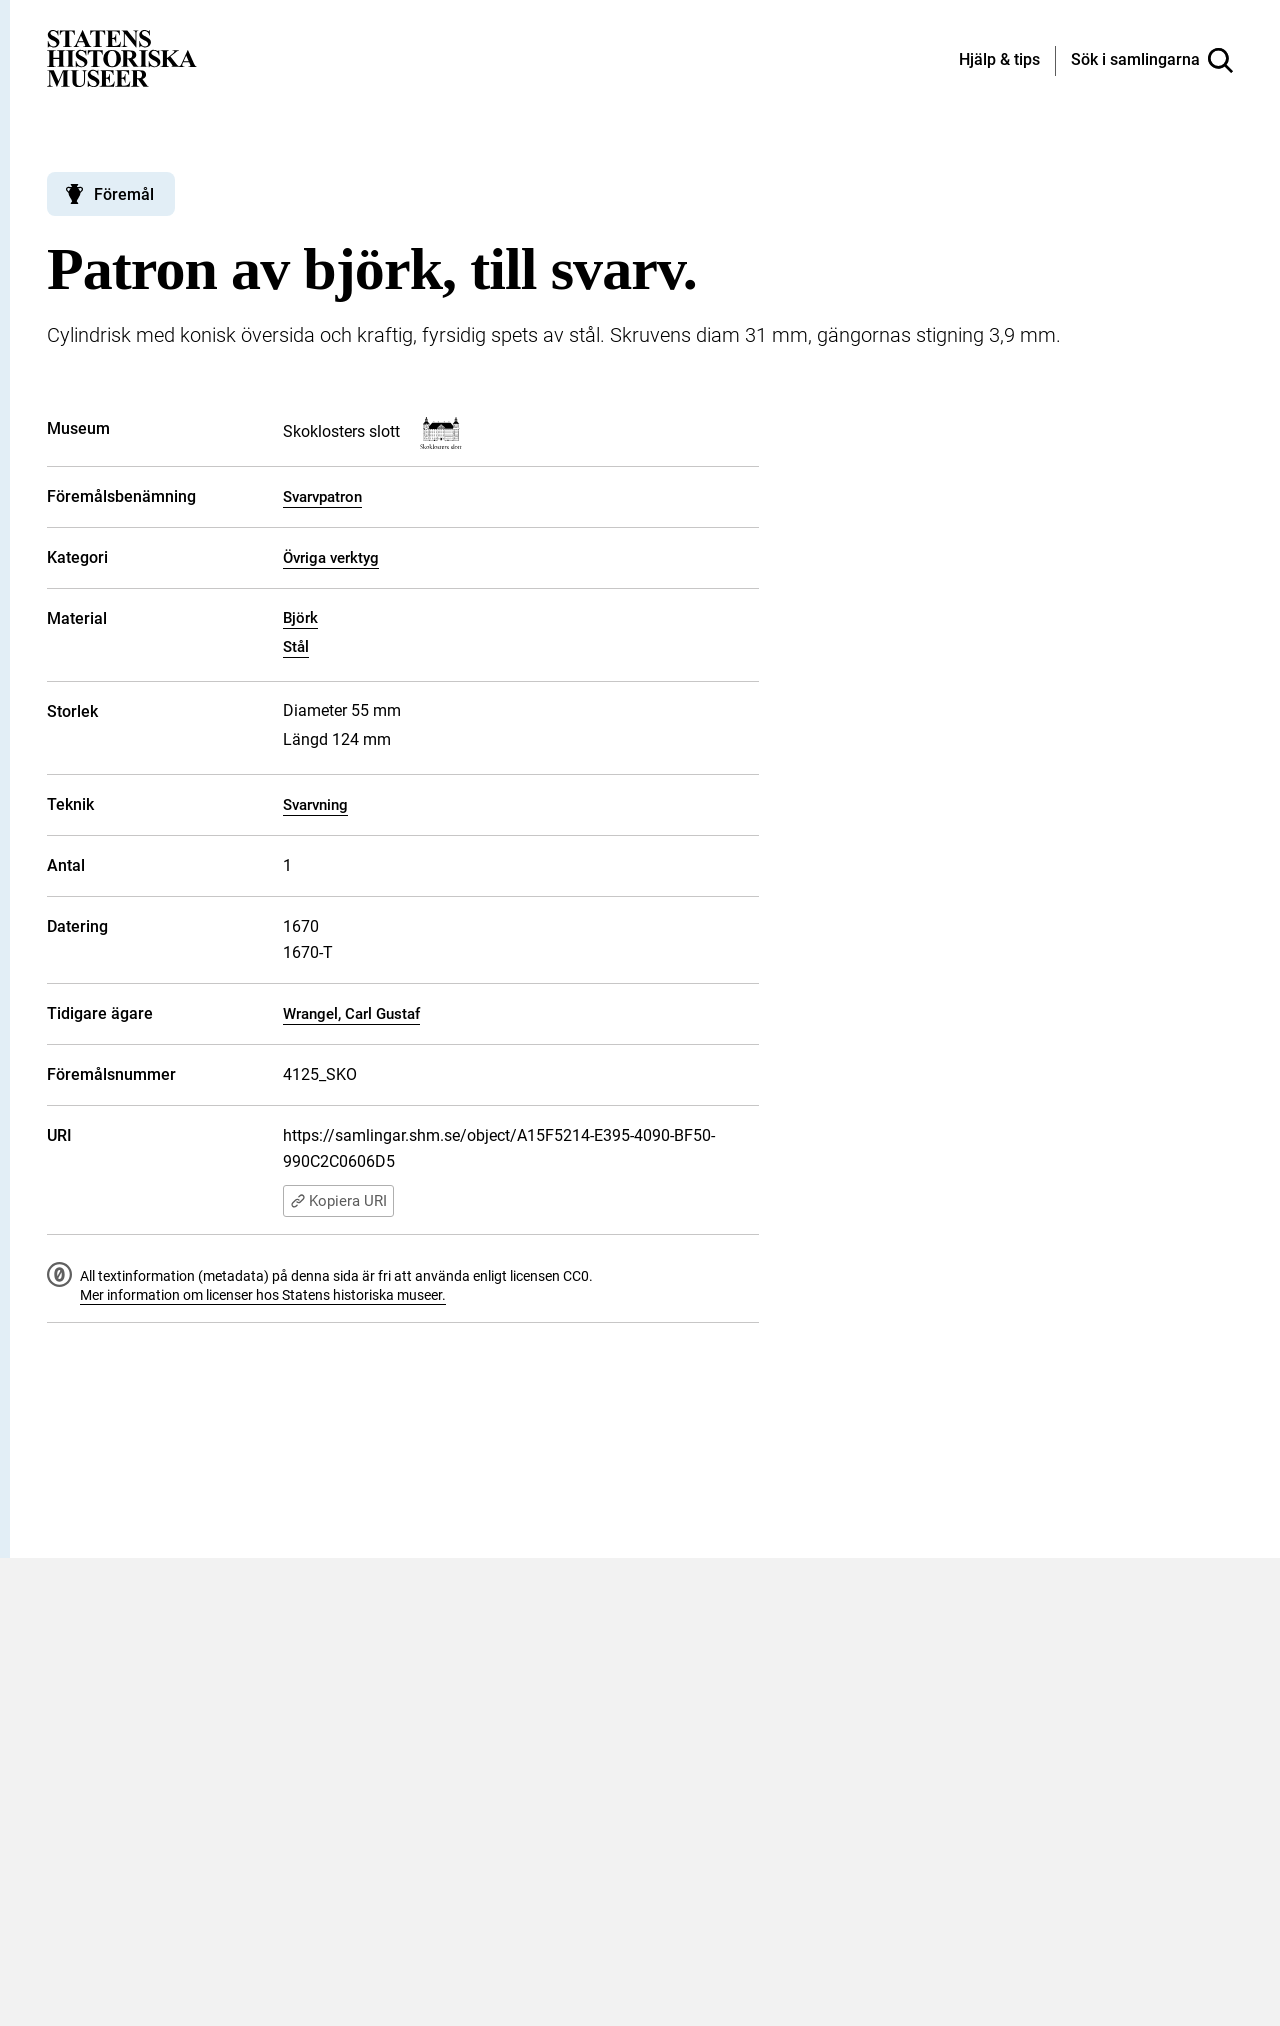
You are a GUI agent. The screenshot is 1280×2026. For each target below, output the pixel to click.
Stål (296, 647)
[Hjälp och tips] (999, 61)
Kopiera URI (338, 1201)
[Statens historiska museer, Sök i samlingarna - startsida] (122, 57)
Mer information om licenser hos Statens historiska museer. (263, 1295)
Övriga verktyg (331, 558)
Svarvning (315, 805)
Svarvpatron (322, 497)
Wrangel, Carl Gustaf (351, 1014)
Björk (300, 618)
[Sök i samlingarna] (1152, 61)
